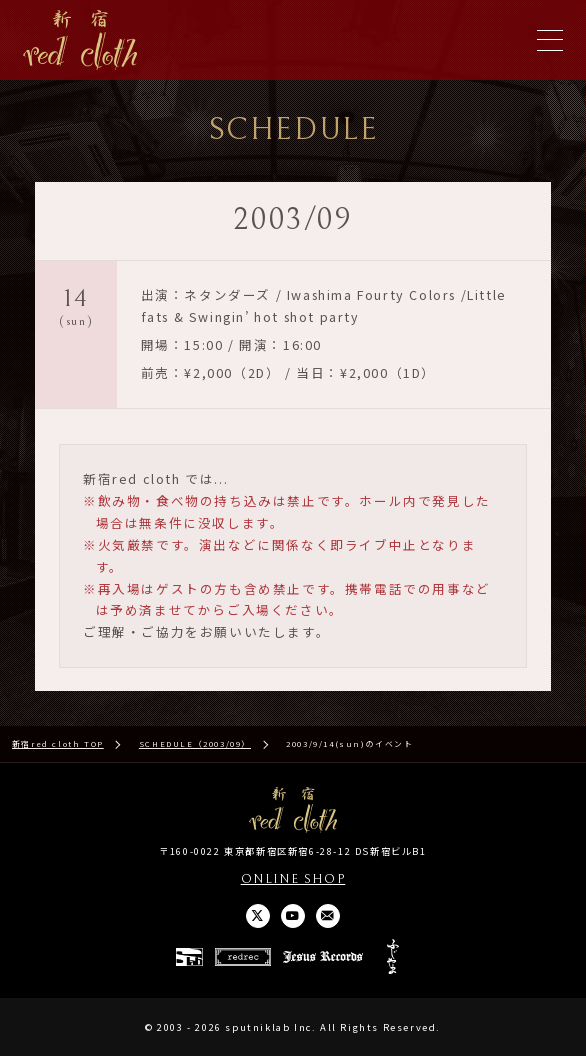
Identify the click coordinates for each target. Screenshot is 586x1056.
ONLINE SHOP (293, 879)
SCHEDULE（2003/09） (195, 743)
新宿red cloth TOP (58, 743)
